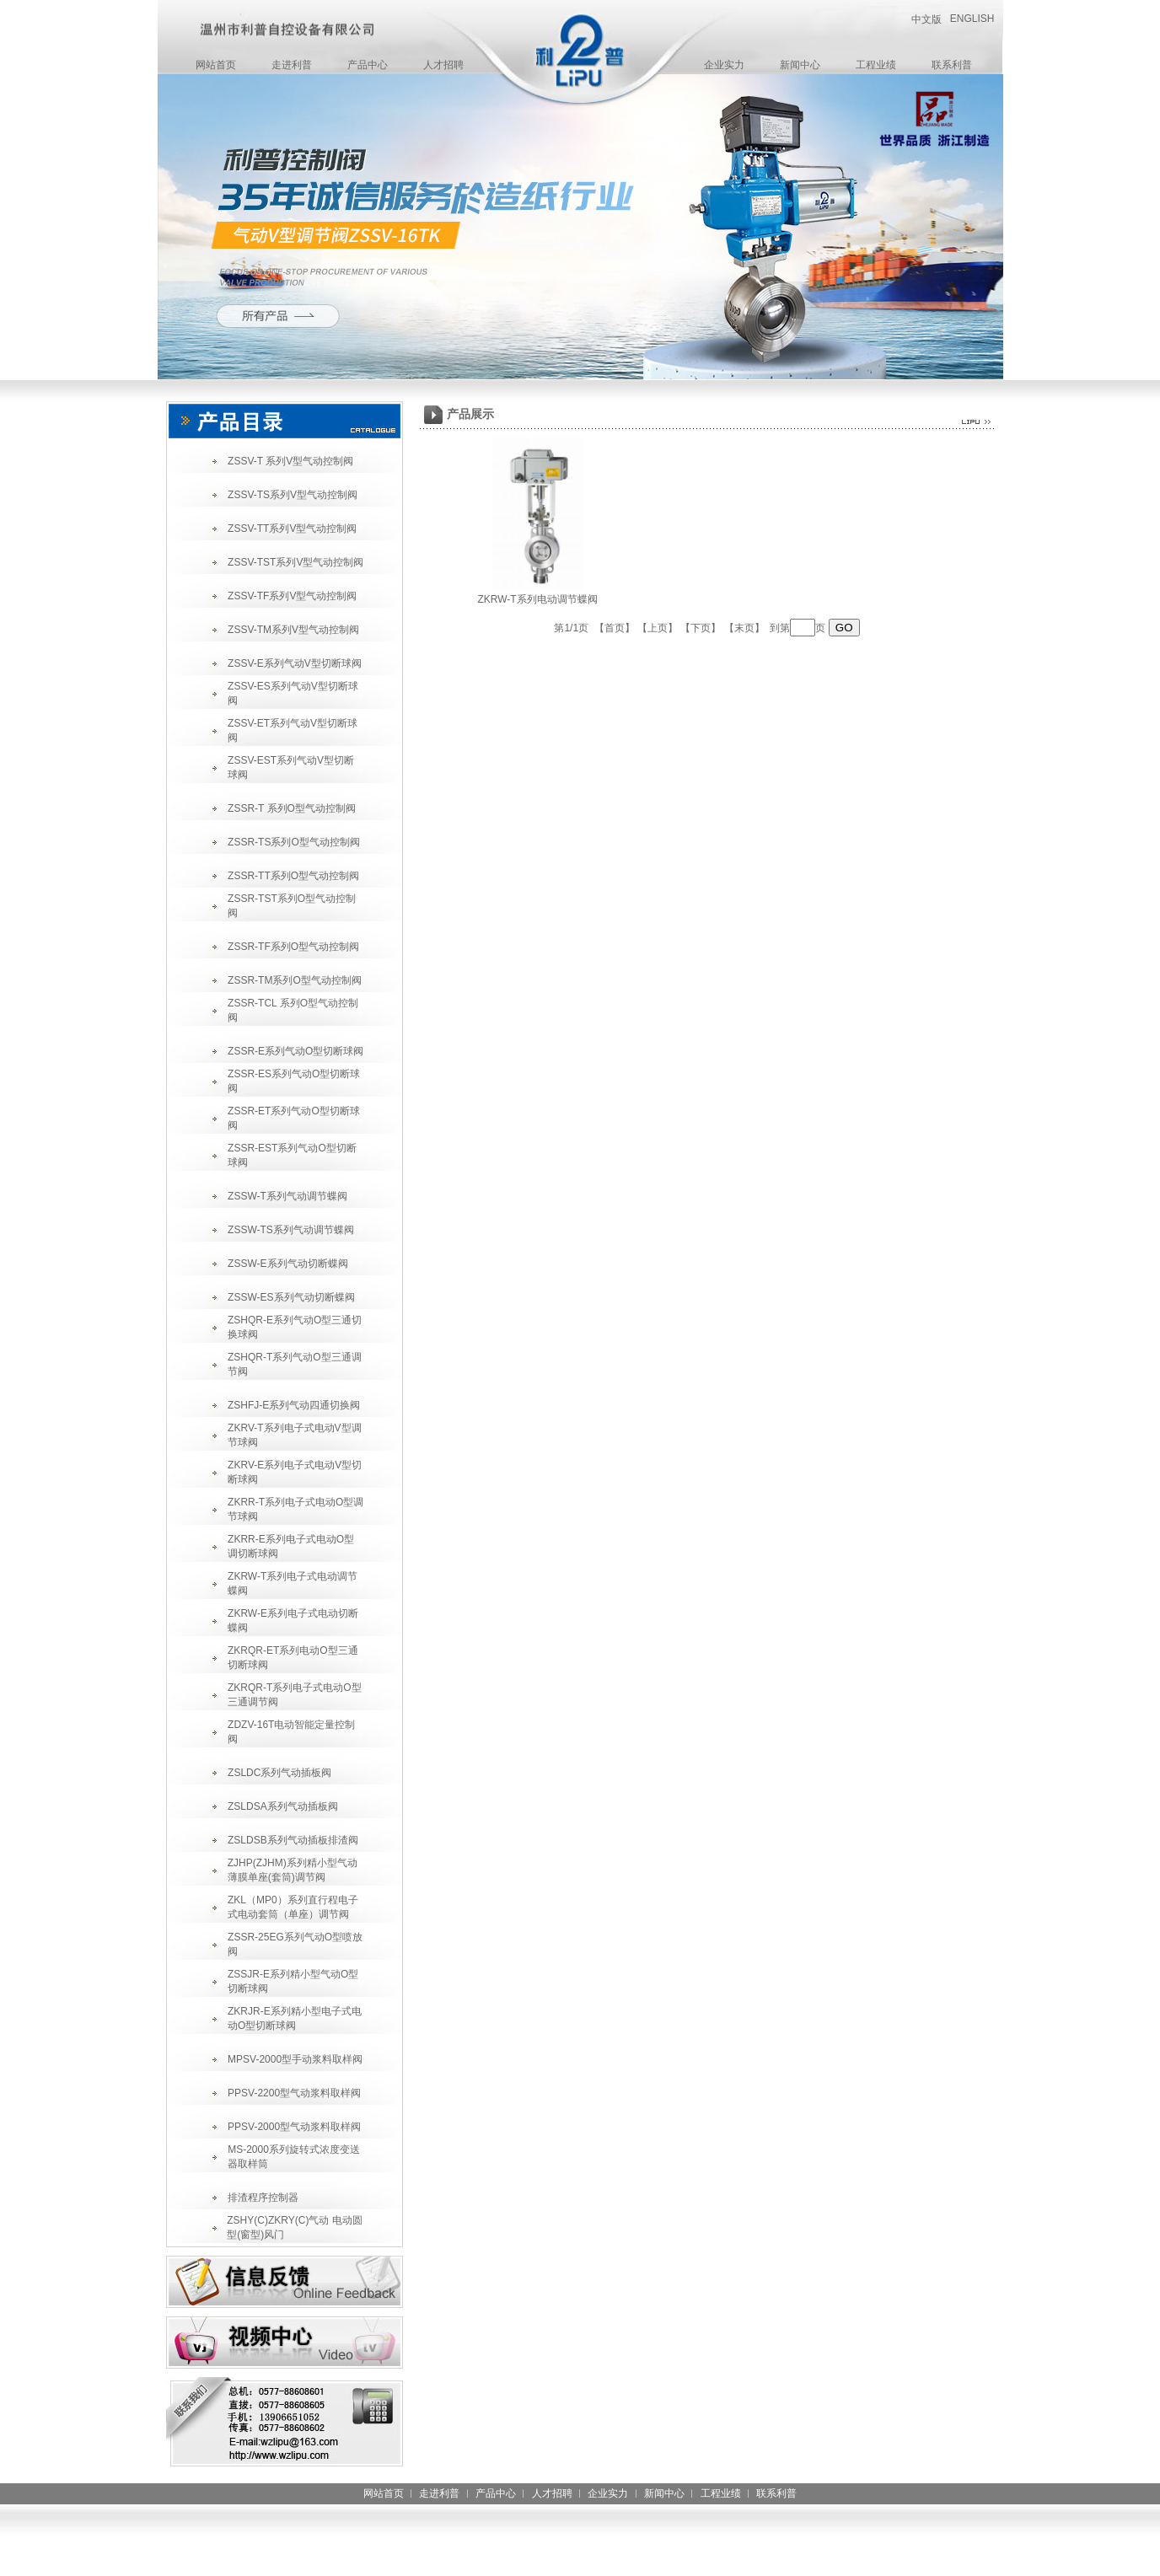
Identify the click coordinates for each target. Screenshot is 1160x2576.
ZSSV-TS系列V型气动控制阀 (292, 495)
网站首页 (216, 65)
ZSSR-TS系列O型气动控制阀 (294, 842)
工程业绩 (876, 65)
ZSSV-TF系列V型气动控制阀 (292, 596)
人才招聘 (443, 65)
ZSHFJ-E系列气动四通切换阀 (294, 1405)
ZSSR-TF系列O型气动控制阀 (293, 947)
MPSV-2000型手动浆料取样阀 (295, 2059)
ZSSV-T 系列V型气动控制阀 (290, 461)
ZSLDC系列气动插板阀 (279, 1773)
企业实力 (724, 65)
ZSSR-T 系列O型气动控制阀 (292, 808)
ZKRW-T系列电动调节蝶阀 (537, 599)
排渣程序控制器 (263, 2197)
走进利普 (291, 65)
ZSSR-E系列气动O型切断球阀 (295, 1051)
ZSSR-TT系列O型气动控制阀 (293, 876)
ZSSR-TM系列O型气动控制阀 (295, 980)
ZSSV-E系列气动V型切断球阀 (295, 663)
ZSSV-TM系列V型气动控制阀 (293, 630)
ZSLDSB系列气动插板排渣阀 (293, 1840)
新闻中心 (800, 65)
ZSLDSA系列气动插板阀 (283, 1806)
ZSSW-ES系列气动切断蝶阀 (291, 1297)
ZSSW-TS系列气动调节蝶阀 (291, 1230)
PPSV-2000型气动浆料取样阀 (294, 2127)
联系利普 (952, 65)
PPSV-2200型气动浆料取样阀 (294, 2093)
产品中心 (367, 65)
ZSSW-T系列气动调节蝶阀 (287, 1196)
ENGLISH (972, 18)
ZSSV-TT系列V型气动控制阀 (292, 528)
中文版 (926, 19)
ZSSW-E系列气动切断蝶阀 (287, 1263)
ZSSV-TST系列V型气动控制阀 (295, 562)
